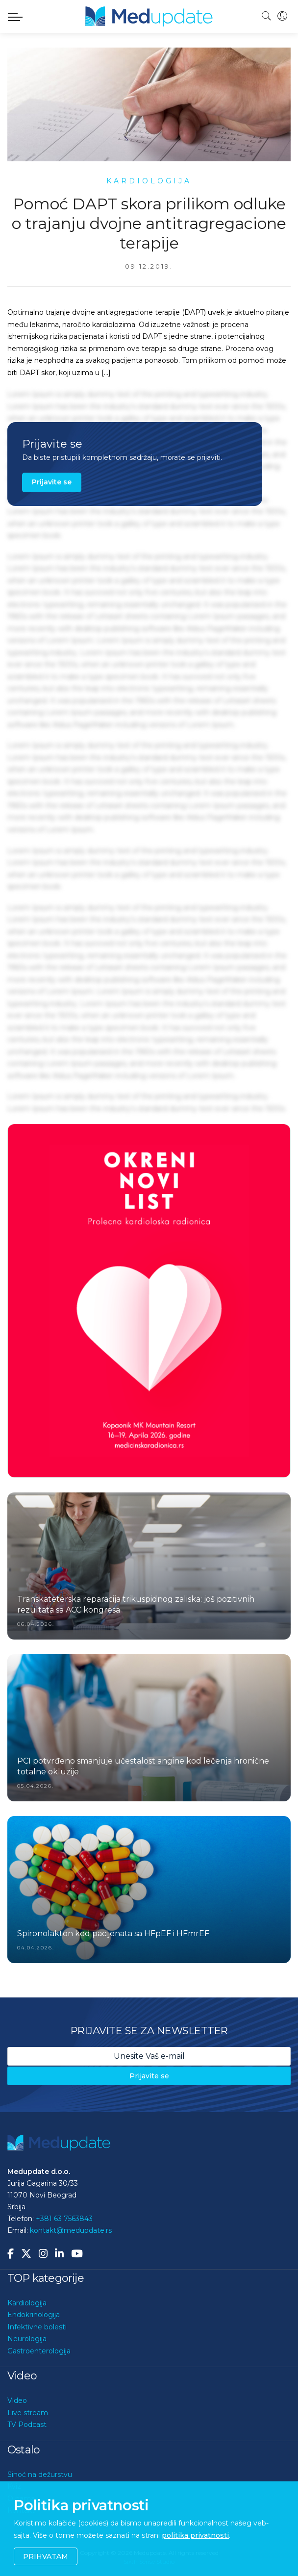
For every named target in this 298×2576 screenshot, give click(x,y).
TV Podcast (27, 2424)
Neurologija (27, 2338)
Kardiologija (27, 2302)
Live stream (27, 2412)
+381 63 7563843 (64, 2218)
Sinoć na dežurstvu (39, 2474)
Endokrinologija (33, 2314)
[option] (149, 1300)
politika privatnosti (195, 2535)
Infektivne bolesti (37, 2327)
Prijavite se (52, 482)
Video (17, 2400)
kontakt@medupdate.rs (71, 2230)
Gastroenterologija (39, 2351)
